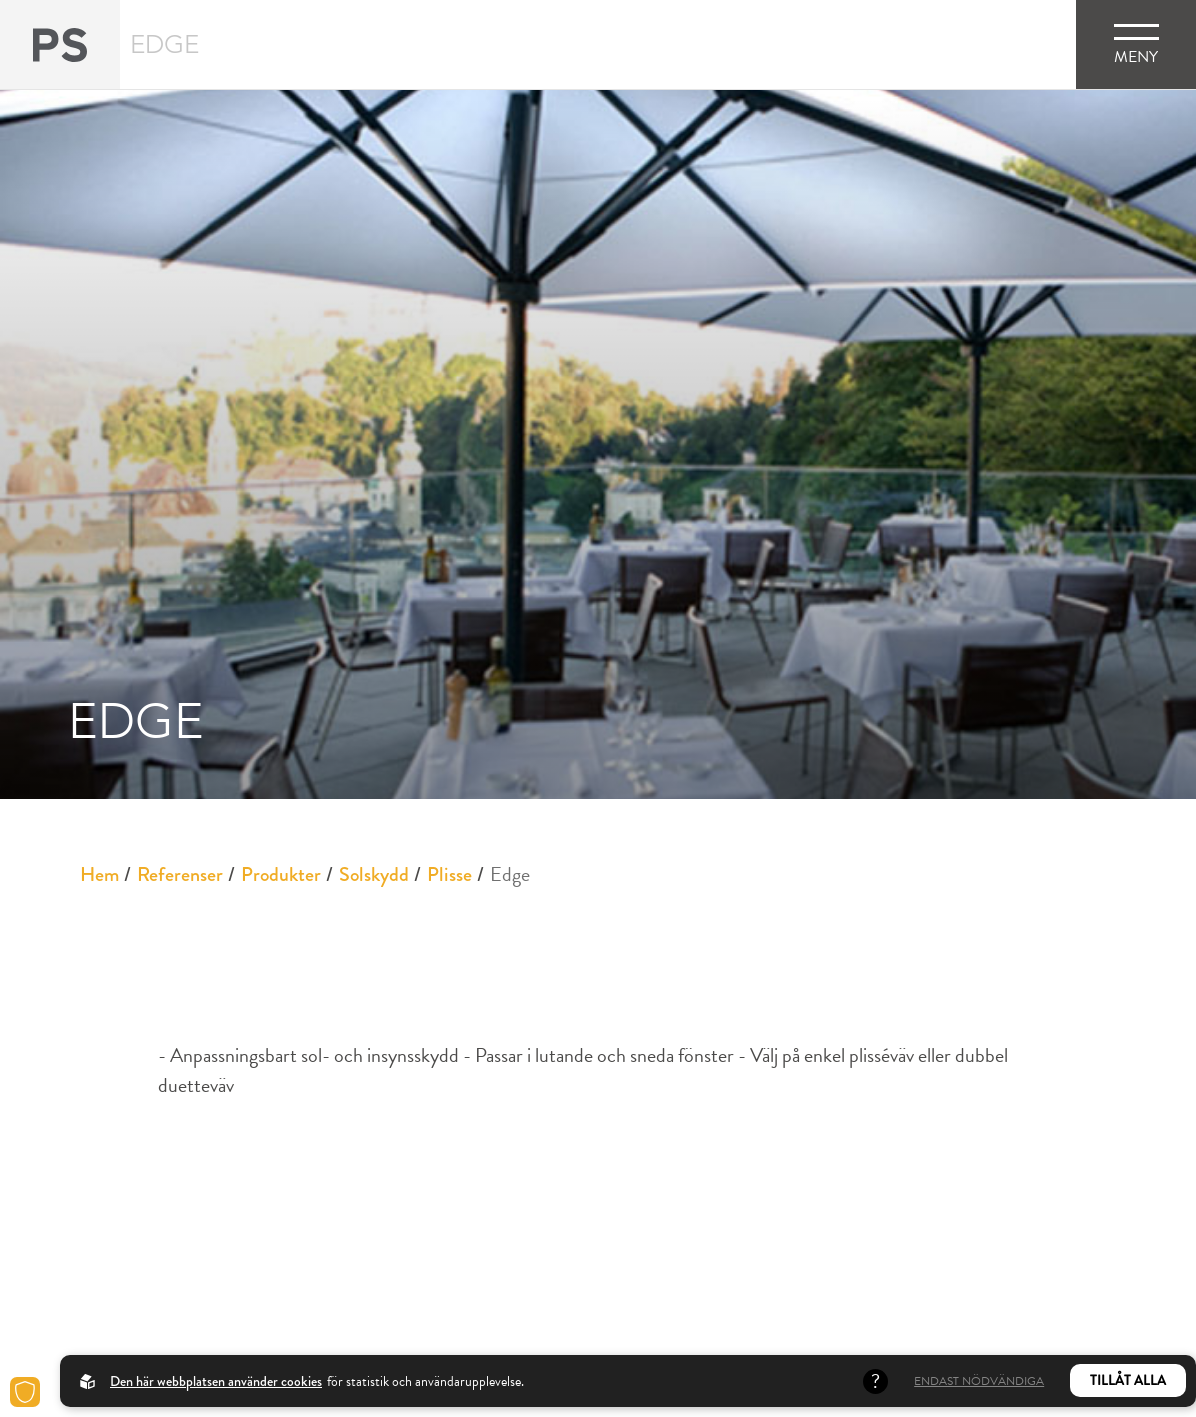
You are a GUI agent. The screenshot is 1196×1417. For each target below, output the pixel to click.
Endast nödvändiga (979, 1381)
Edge (510, 874)
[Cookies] (25, 1392)
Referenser (180, 874)
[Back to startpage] (60, 44)
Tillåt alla (1128, 1380)
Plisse (449, 874)
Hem (99, 874)
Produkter (281, 874)
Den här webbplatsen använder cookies (216, 1381)
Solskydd (374, 874)
